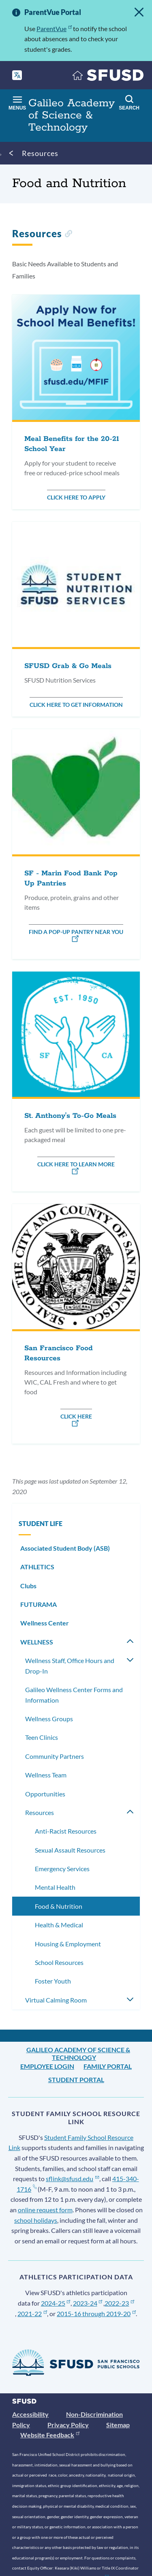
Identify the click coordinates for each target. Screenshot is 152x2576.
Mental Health (55, 1887)
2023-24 (88, 2303)
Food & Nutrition (58, 1906)
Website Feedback (49, 2435)
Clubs (28, 1585)
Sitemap (118, 2424)
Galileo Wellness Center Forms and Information (74, 1695)
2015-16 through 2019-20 (96, 2313)
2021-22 (32, 2313)
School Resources (59, 1962)
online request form (45, 2209)
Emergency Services (62, 1868)
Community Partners (54, 1756)
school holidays (35, 2220)
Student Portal (76, 2079)
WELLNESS (36, 1642)
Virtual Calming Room (56, 2000)
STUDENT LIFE (40, 1523)
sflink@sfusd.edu (72, 2178)
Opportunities (45, 1794)
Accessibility (30, 2414)
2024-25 (56, 2303)
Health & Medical (59, 1925)
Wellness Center (44, 1623)
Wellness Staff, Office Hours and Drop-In (69, 1666)
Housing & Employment (68, 1944)
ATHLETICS (37, 1566)
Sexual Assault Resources (70, 1850)
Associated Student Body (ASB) (65, 1548)
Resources (40, 153)
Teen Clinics (41, 1737)
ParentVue (54, 28)
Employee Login (47, 2066)
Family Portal (107, 2066)
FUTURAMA (38, 1604)
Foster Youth (53, 1981)
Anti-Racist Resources (65, 1831)
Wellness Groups (49, 1718)
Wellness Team (45, 1775)
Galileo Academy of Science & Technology (78, 2053)
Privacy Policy (68, 2424)
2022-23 (119, 2303)
